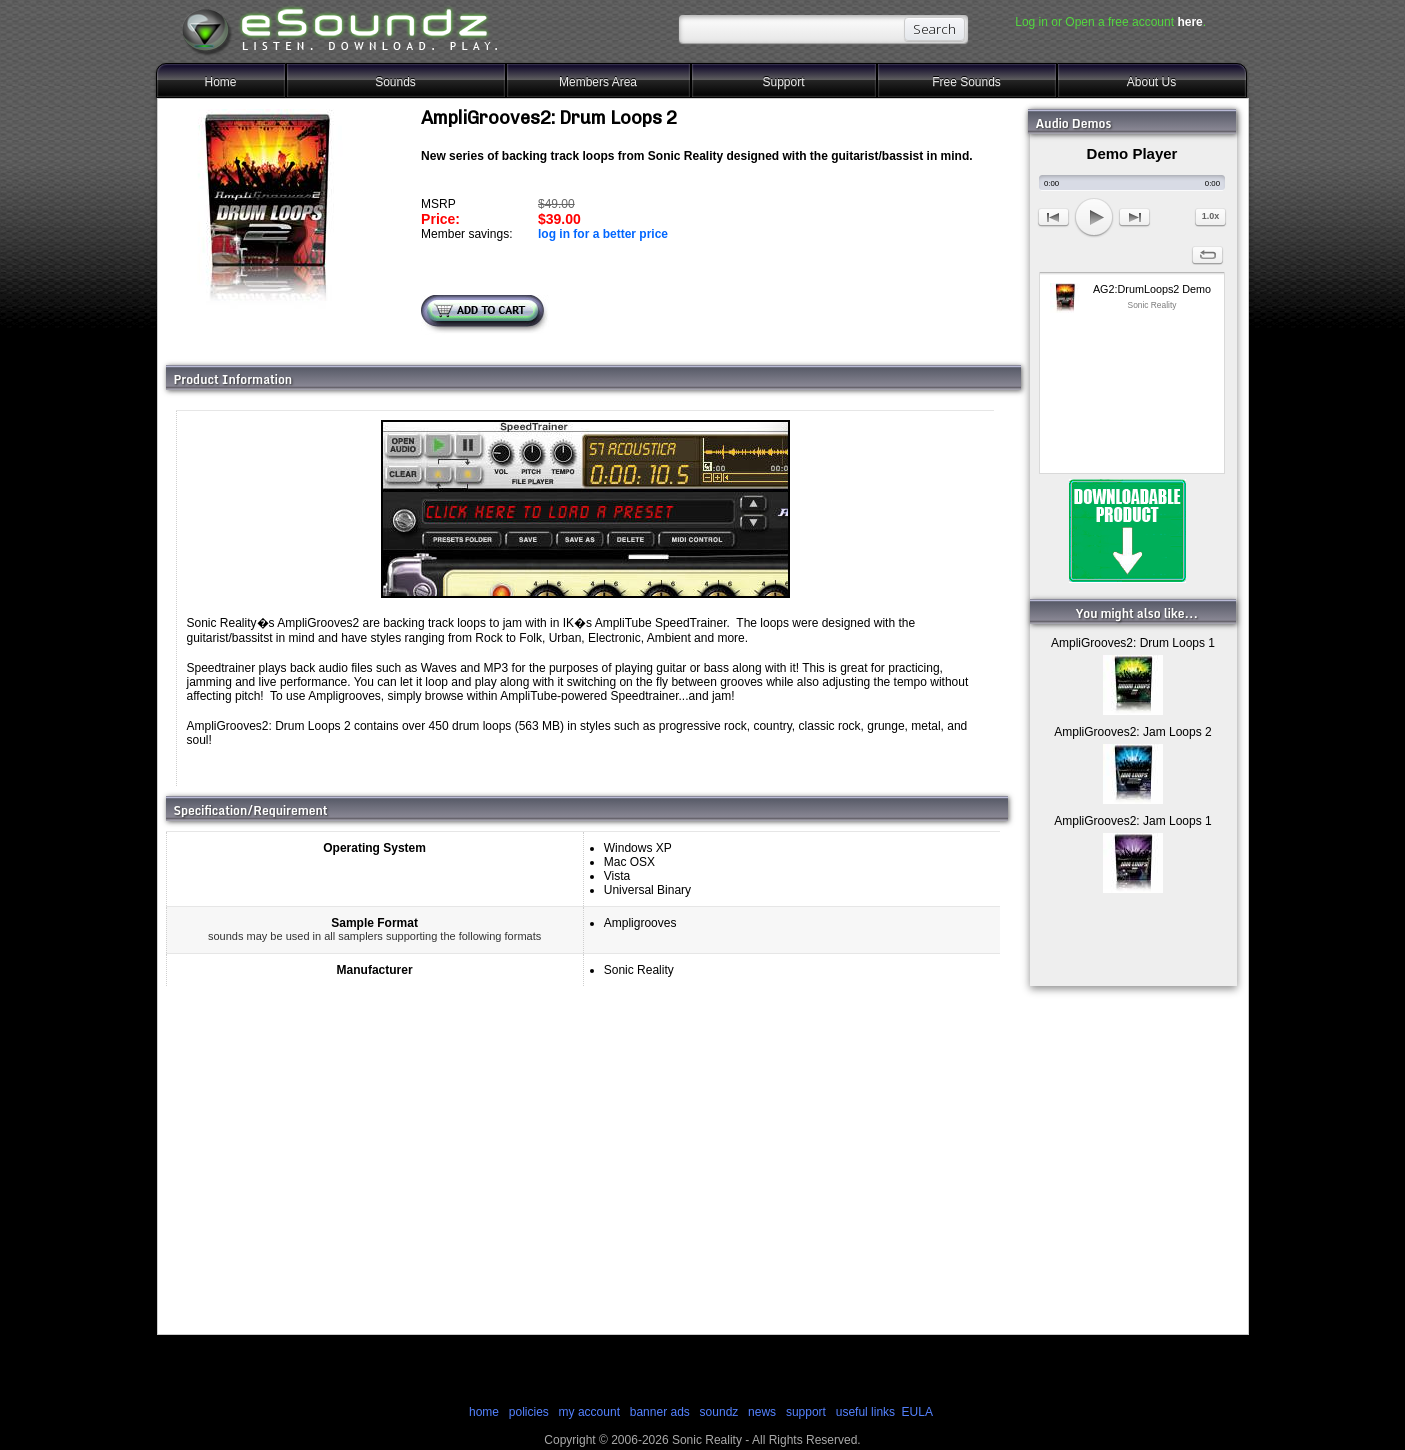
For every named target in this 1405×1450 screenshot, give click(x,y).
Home (220, 82)
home (484, 1412)
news (762, 1412)
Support (783, 82)
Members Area (598, 82)
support (807, 1412)
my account (589, 1412)
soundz (719, 1412)
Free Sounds (966, 82)
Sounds (395, 82)
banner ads (660, 1412)
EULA (917, 1412)
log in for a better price (603, 234)
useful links (865, 1412)
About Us (1151, 82)
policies (529, 1412)
